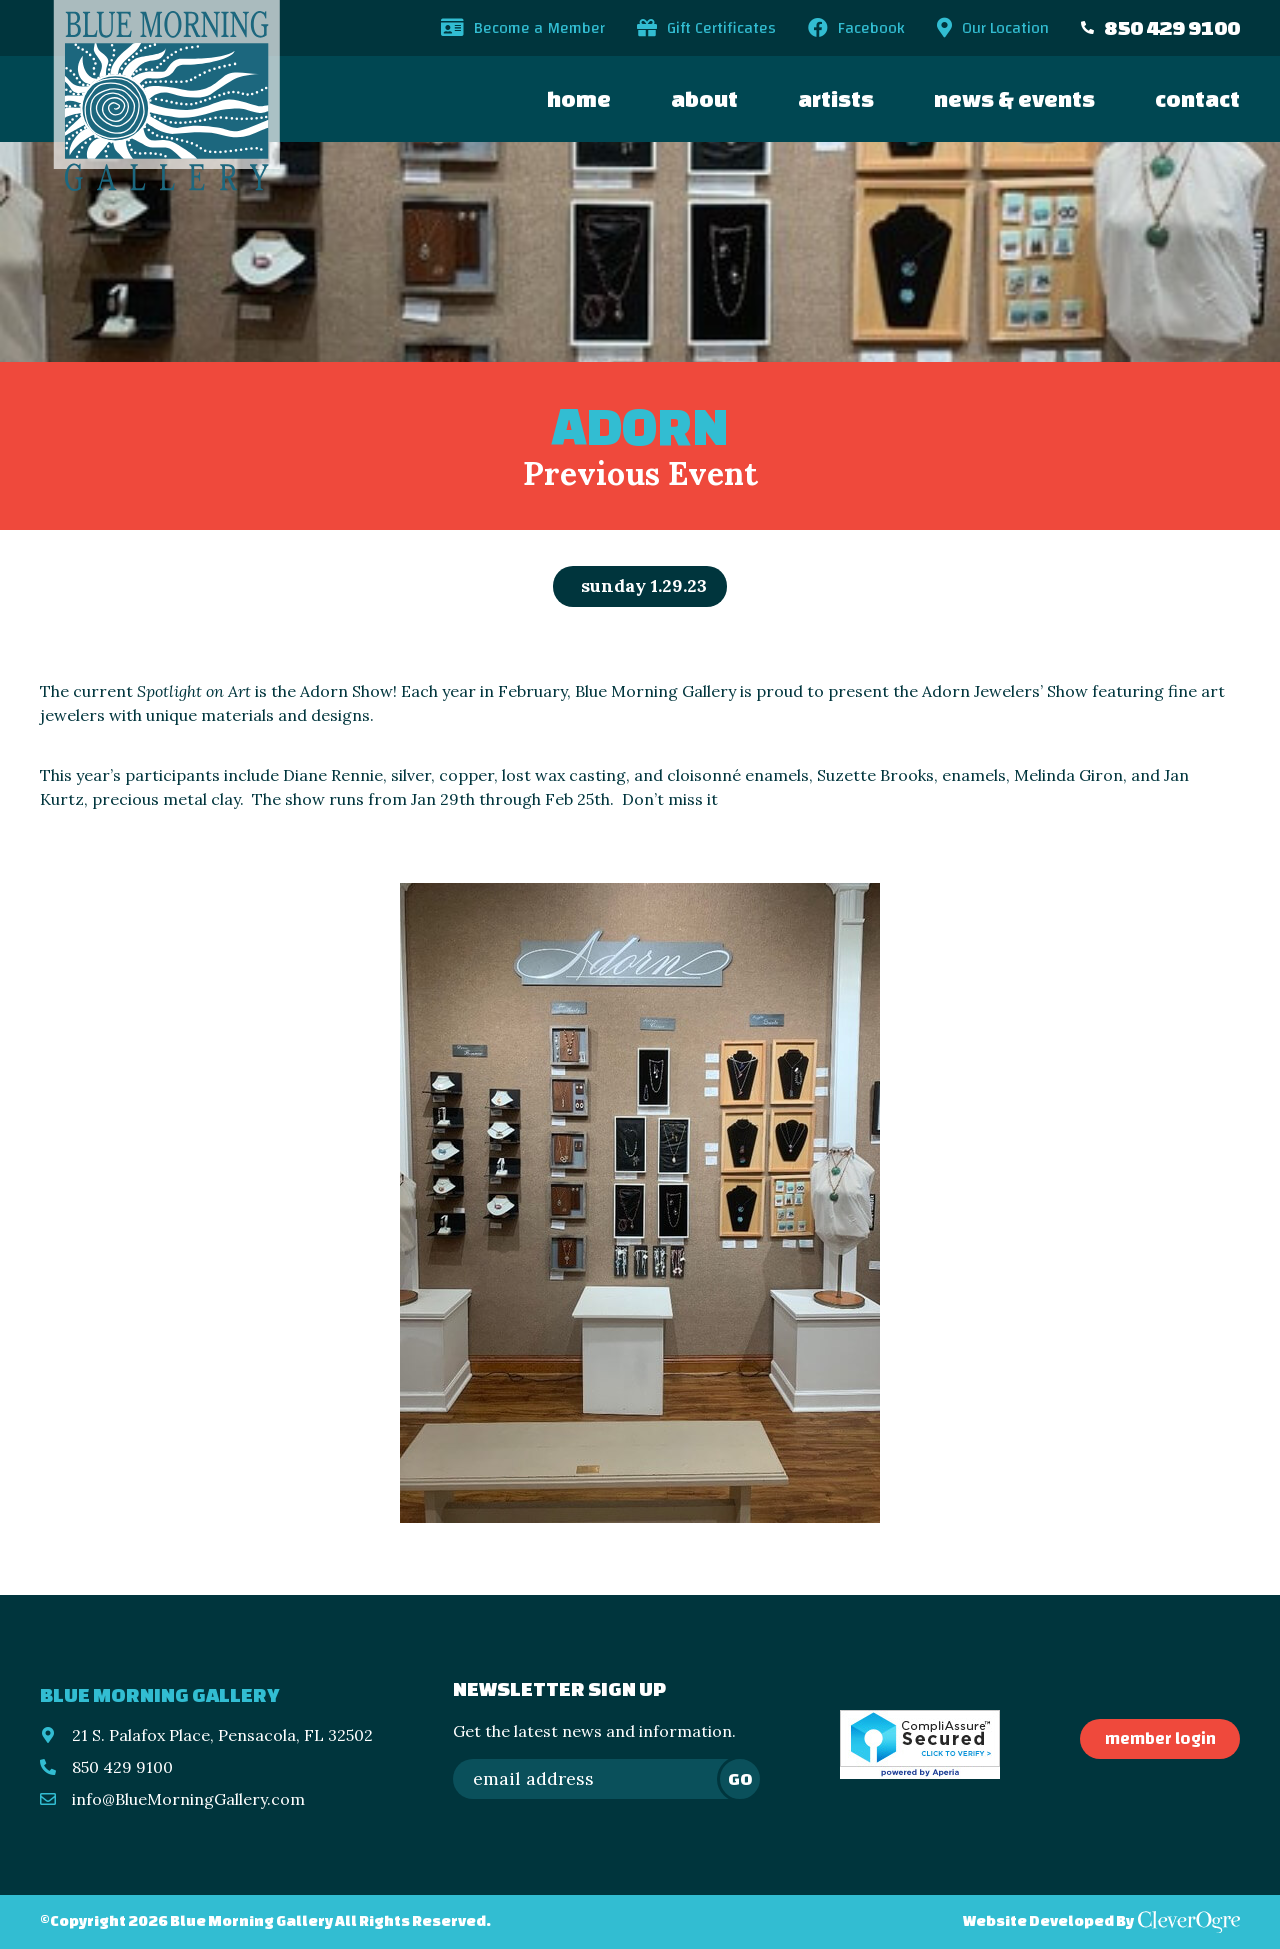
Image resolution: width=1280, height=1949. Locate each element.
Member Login (1160, 1738)
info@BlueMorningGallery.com (188, 1799)
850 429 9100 (1172, 27)
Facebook (871, 28)
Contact (1197, 98)
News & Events (1014, 98)
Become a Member (539, 28)
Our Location (1005, 28)
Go (740, 1778)
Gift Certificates (721, 28)
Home (579, 98)
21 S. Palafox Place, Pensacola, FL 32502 (222, 1735)
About (704, 98)
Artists (836, 98)
